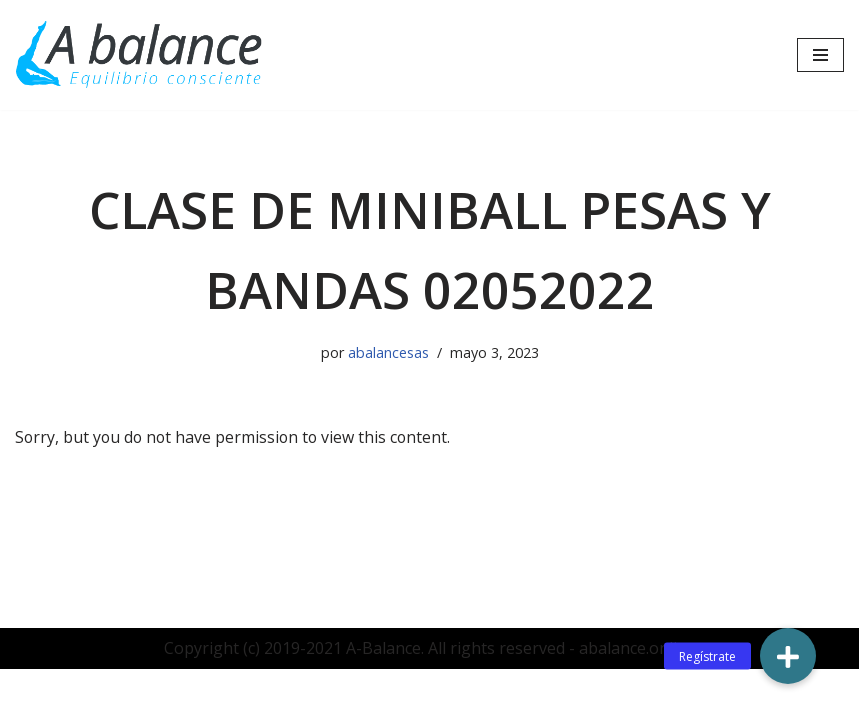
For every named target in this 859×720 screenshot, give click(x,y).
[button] (788, 656)
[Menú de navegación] (820, 55)
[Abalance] (140, 55)
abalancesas (388, 352)
